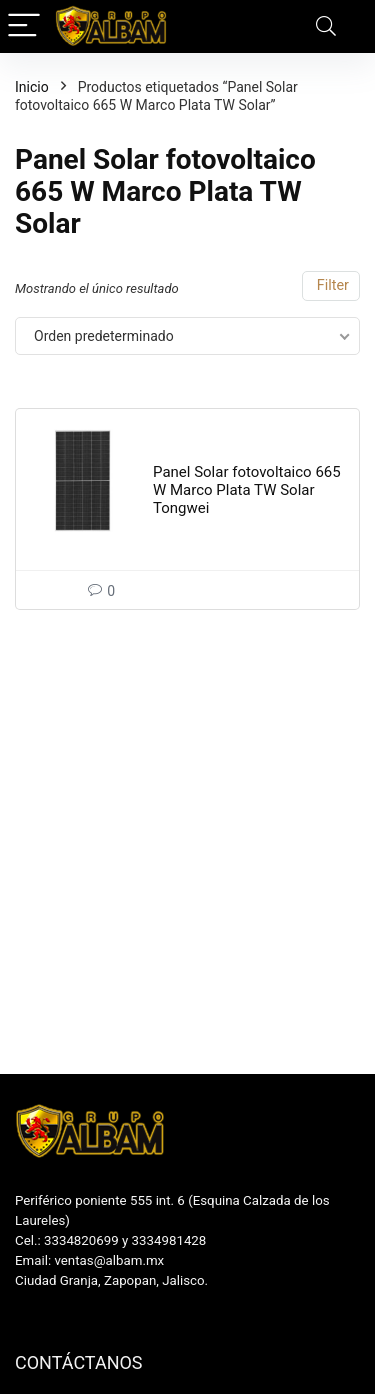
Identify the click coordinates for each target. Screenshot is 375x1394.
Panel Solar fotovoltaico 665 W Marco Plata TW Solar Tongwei (247, 490)
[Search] (326, 26)
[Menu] (24, 26)
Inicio (32, 87)
